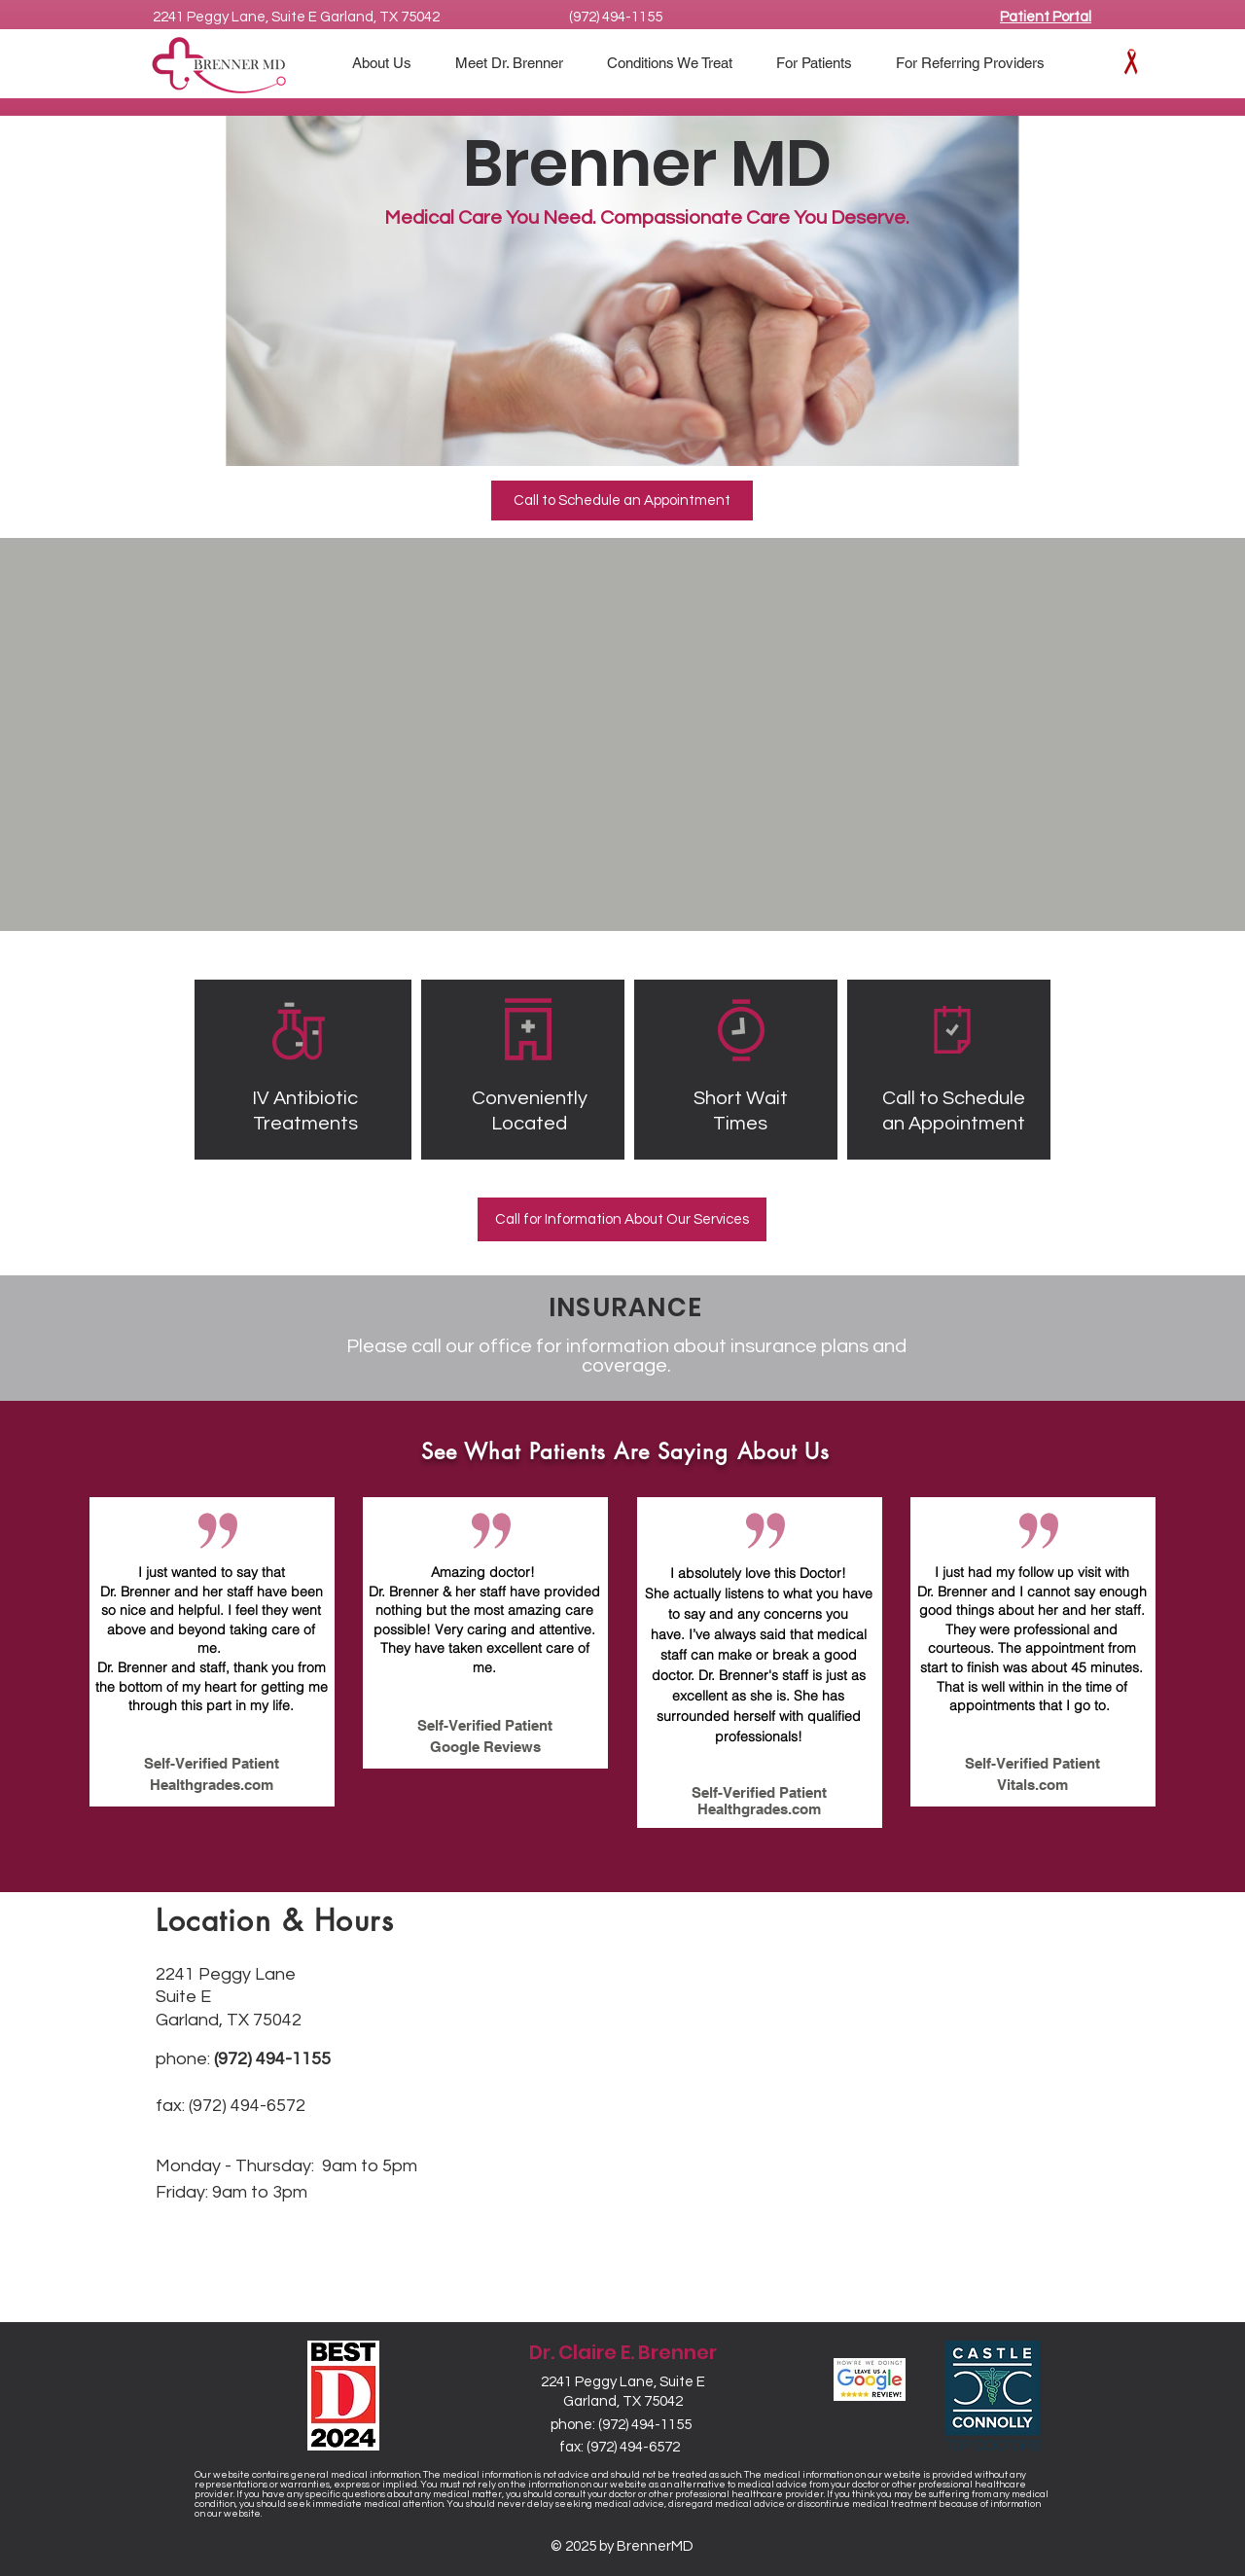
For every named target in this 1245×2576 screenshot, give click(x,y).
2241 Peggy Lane (226, 1974)
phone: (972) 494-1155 (621, 2424)
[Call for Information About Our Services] (622, 1219)
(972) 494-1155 (615, 17)
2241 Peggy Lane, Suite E (623, 2382)
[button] (821, 63)
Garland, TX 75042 (623, 2401)
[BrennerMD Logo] (220, 64)
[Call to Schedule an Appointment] (622, 500)
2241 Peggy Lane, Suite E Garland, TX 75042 (296, 17)
